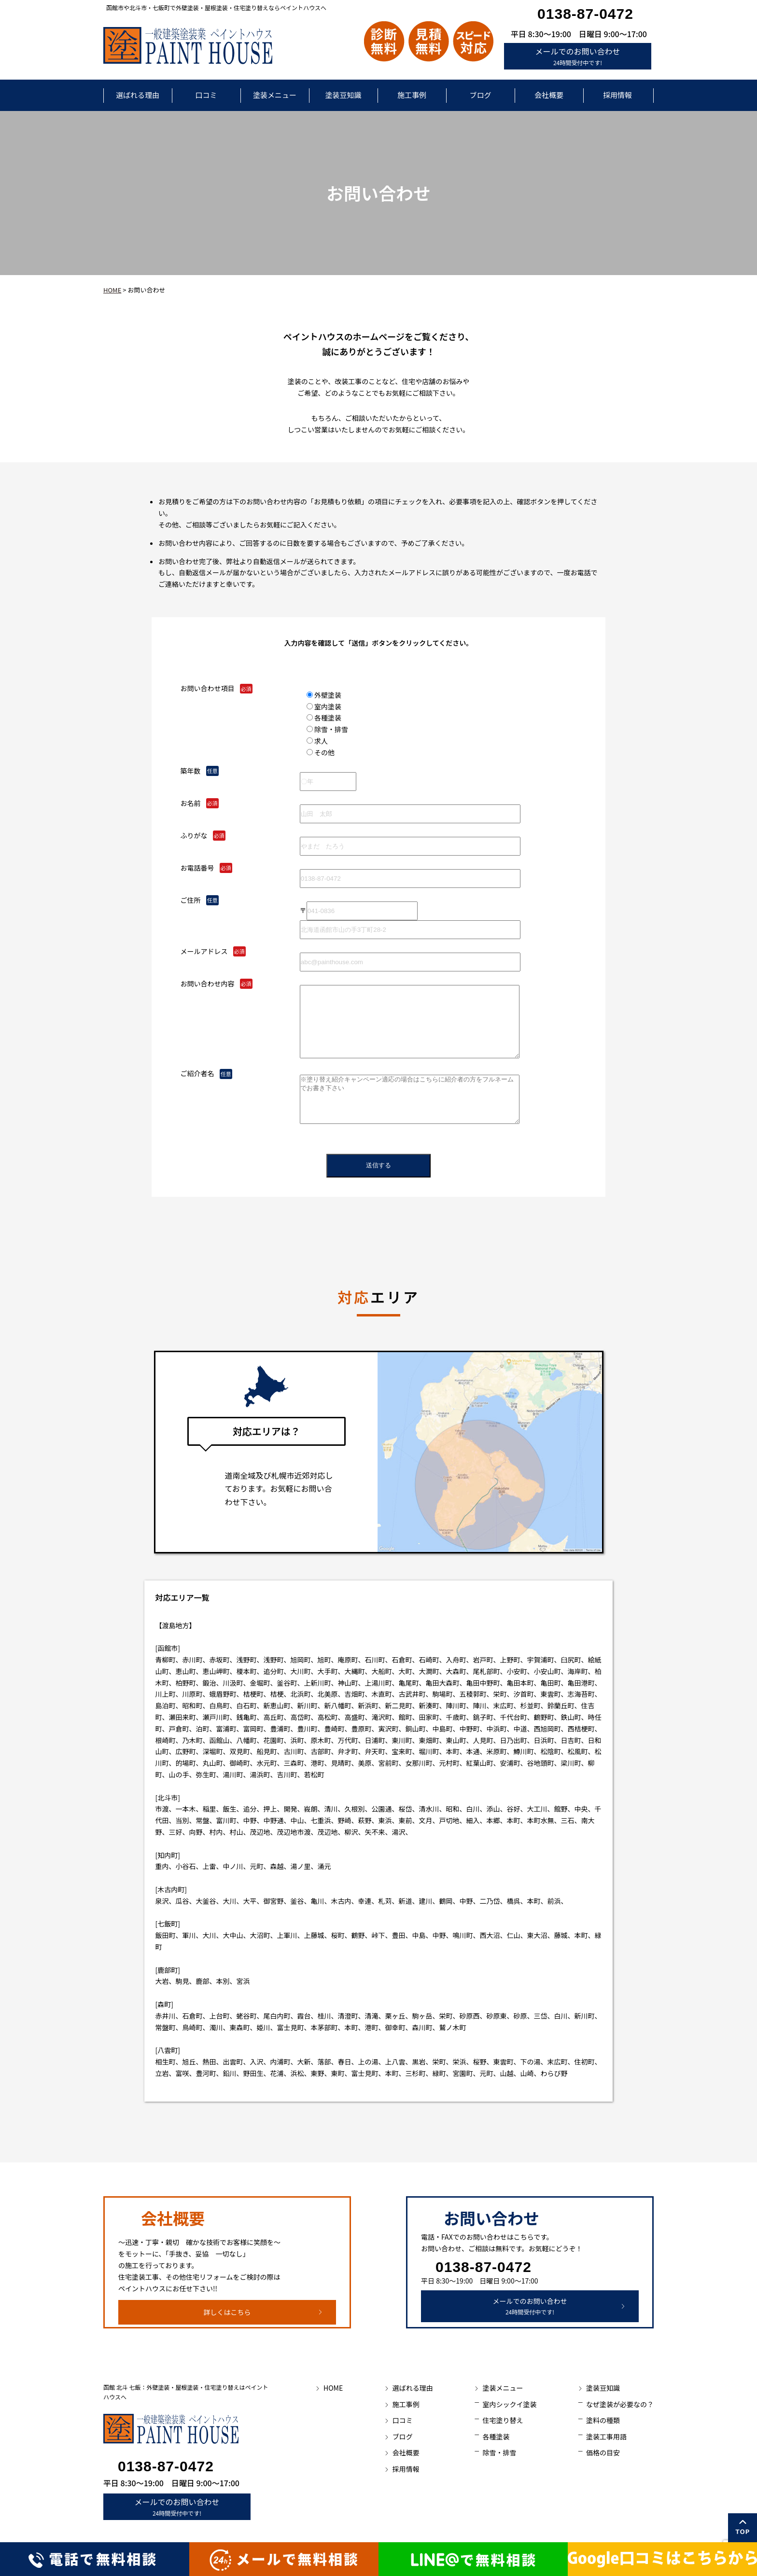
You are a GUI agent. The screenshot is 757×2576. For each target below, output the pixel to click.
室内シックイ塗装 (509, 2404)
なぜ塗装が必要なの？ (620, 2404)
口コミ (206, 95)
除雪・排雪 (499, 2452)
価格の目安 (603, 2452)
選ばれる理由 (137, 95)
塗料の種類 (603, 2420)
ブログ (480, 95)
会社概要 (548, 95)
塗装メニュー (274, 95)
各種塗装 (495, 2436)
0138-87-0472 (585, 14)
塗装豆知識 (343, 95)
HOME (112, 289)
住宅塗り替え (502, 2420)
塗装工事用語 (606, 2436)
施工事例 (411, 95)
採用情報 (617, 95)
